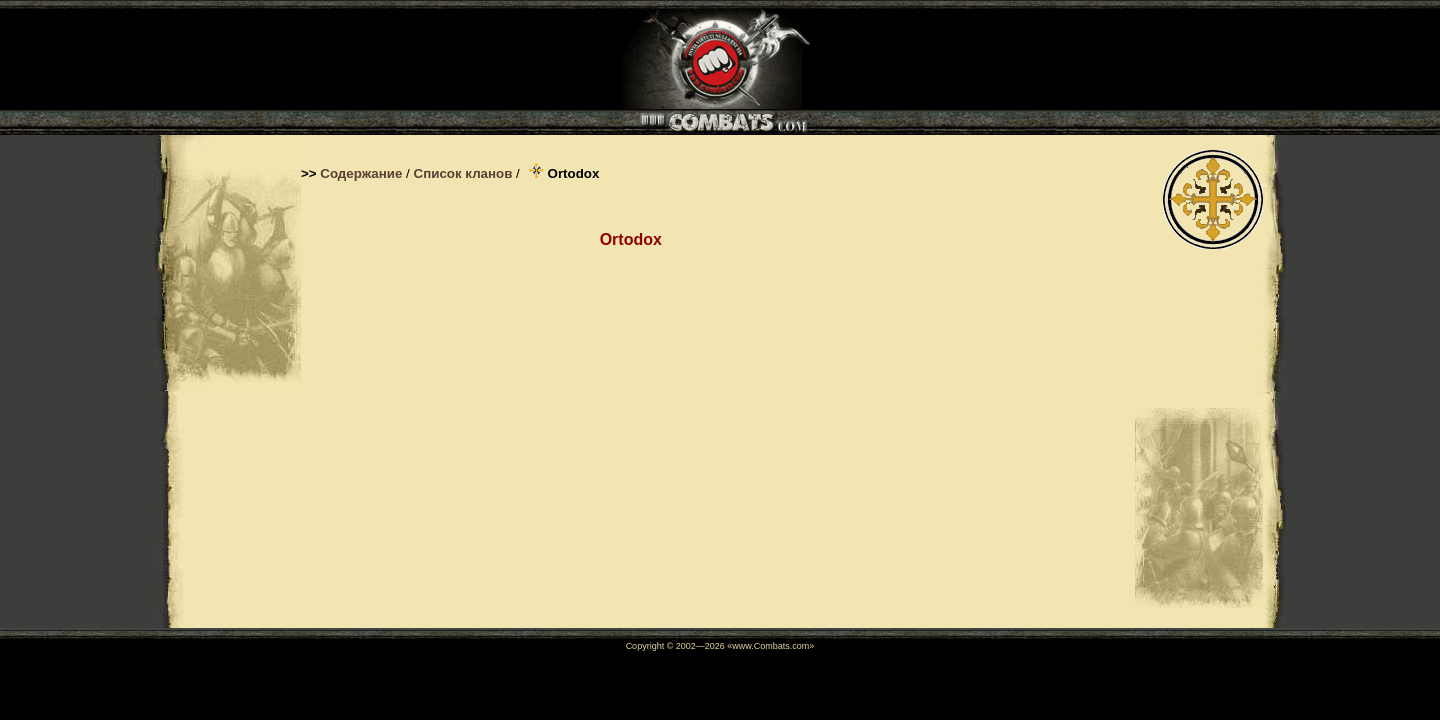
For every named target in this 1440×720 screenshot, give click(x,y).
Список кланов (463, 173)
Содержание (361, 173)
